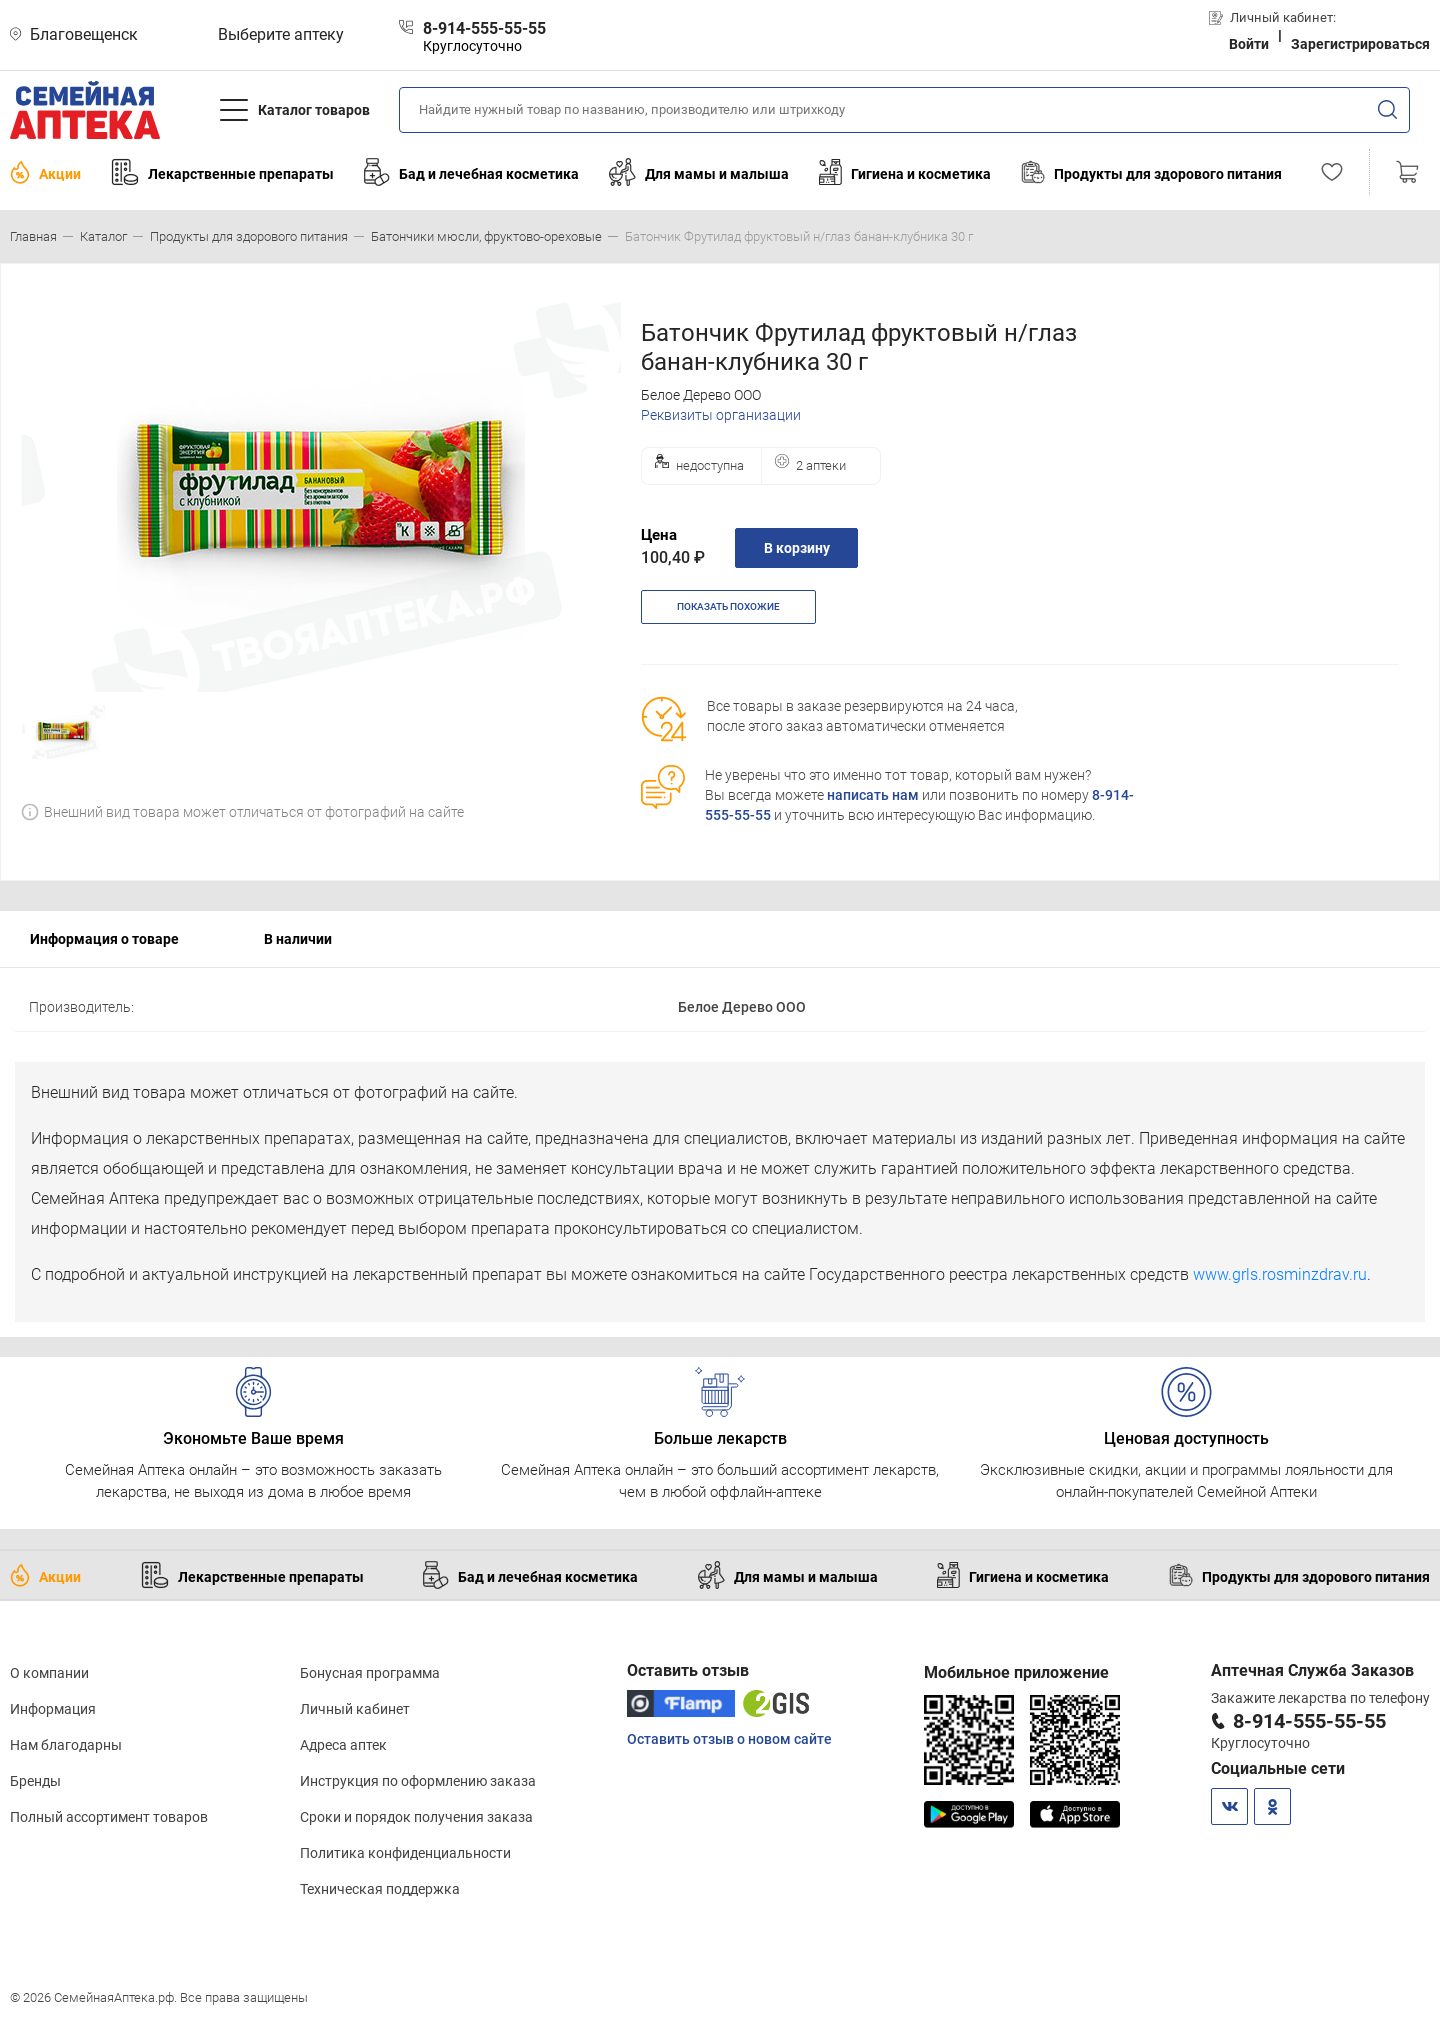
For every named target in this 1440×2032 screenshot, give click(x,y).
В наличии (298, 939)
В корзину (797, 548)
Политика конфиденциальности (405, 1853)
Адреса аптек (343, 1745)
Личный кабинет (355, 1709)
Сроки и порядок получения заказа (416, 1817)
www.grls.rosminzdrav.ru (1280, 1274)
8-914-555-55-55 (1309, 1721)
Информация (53, 1709)
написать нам (873, 795)
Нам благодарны (66, 1745)
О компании (49, 1673)
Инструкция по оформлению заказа (418, 1781)
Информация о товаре (104, 939)
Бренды (35, 1781)
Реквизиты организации (721, 415)
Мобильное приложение (1016, 1672)
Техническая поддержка (380, 1889)
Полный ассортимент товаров (109, 1817)
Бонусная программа (370, 1673)
